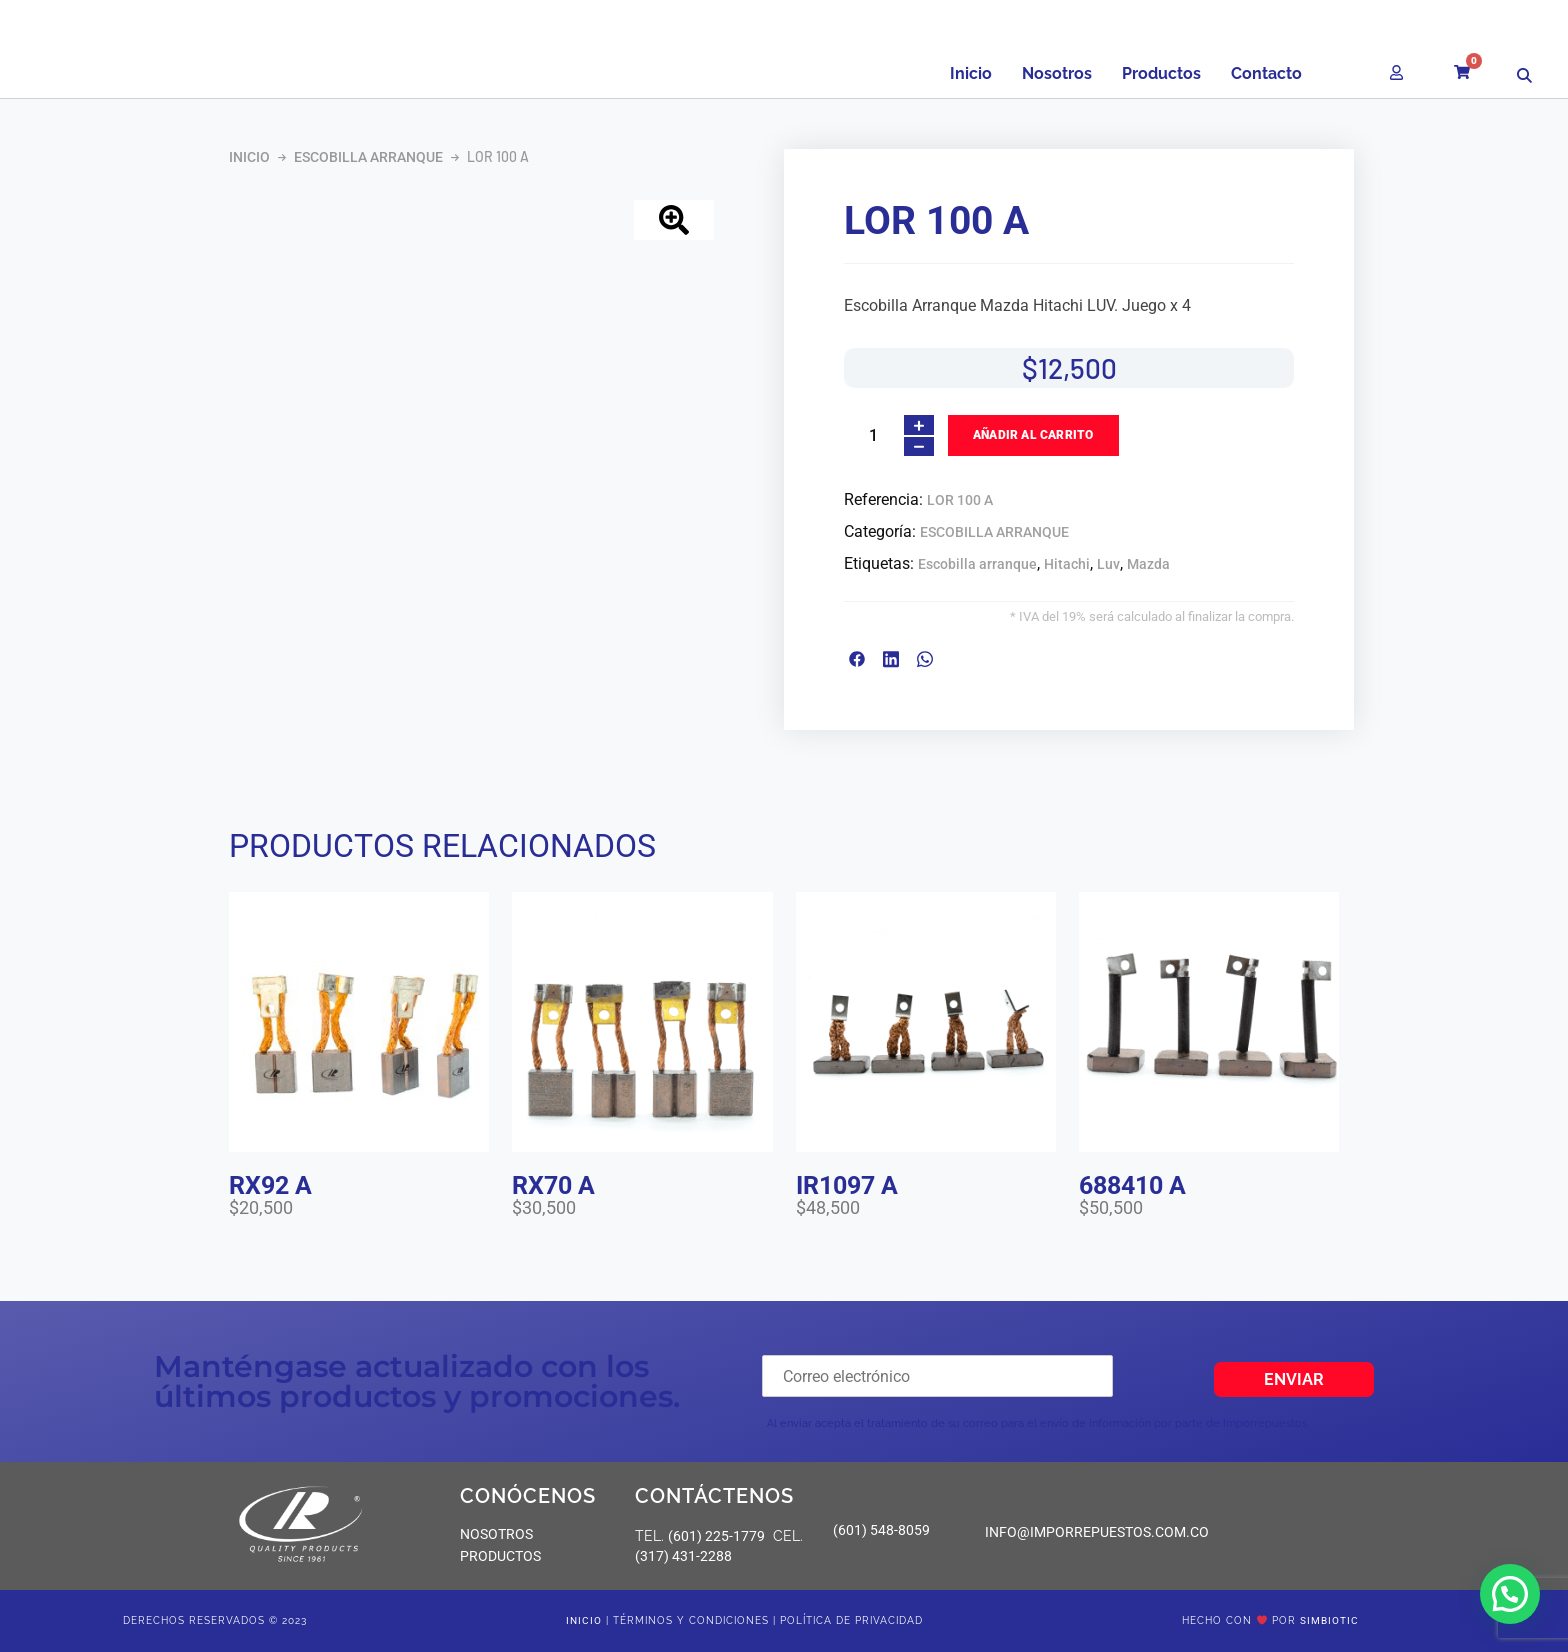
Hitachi (1067, 564)
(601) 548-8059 (881, 1530)
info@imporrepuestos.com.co (1097, 1532)
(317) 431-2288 (683, 1556)
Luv (1108, 564)
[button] (1510, 1594)
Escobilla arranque (977, 564)
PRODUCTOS (500, 1556)
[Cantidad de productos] (873, 435)
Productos (1161, 73)
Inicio (971, 73)
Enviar (1294, 1379)
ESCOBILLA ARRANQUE (368, 157)
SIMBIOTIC (1329, 1620)
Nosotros (1057, 73)
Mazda (1148, 564)
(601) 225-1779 (716, 1536)
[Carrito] (1469, 66)
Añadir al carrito (1033, 435)
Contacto (1266, 73)
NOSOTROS (496, 1534)
